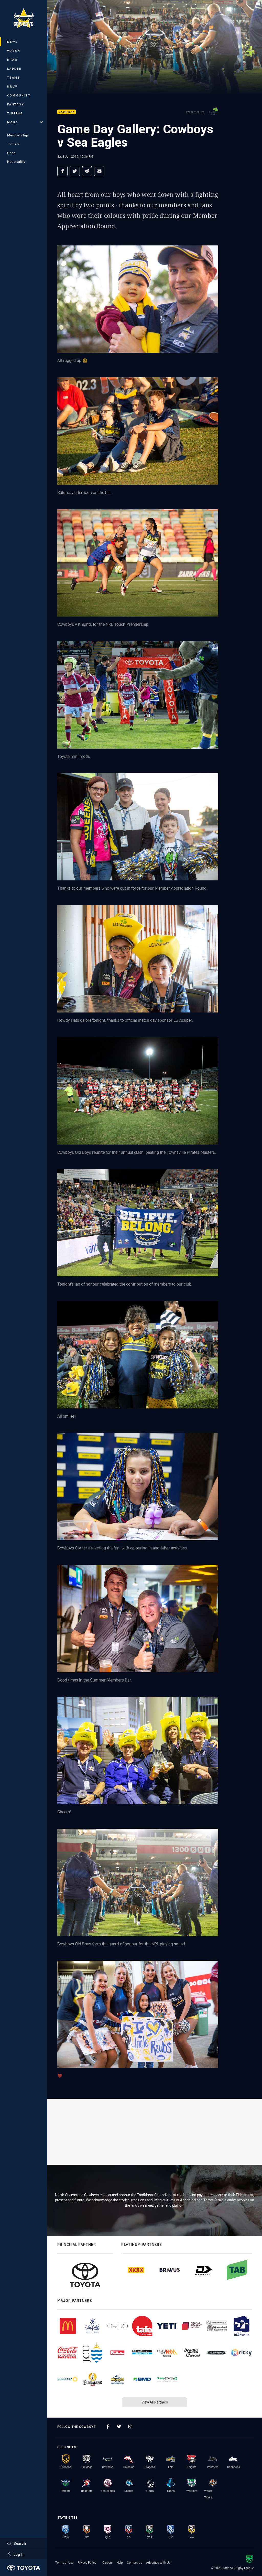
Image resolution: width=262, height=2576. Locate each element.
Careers (107, 2562)
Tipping (15, 113)
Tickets (13, 144)
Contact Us (134, 2562)
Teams (13, 77)
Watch (13, 50)
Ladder (14, 68)
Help (120, 2562)
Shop (11, 152)
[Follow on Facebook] (108, 2426)
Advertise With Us (158, 2562)
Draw (12, 59)
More (25, 122)
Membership (17, 135)
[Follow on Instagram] (130, 2426)
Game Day (66, 112)
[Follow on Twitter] (119, 2426)
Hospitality (16, 161)
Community (19, 95)
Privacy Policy (87, 2562)
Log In (16, 2554)
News (12, 42)
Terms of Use (64, 2562)
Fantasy (15, 104)
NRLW (12, 86)
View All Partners (154, 2402)
